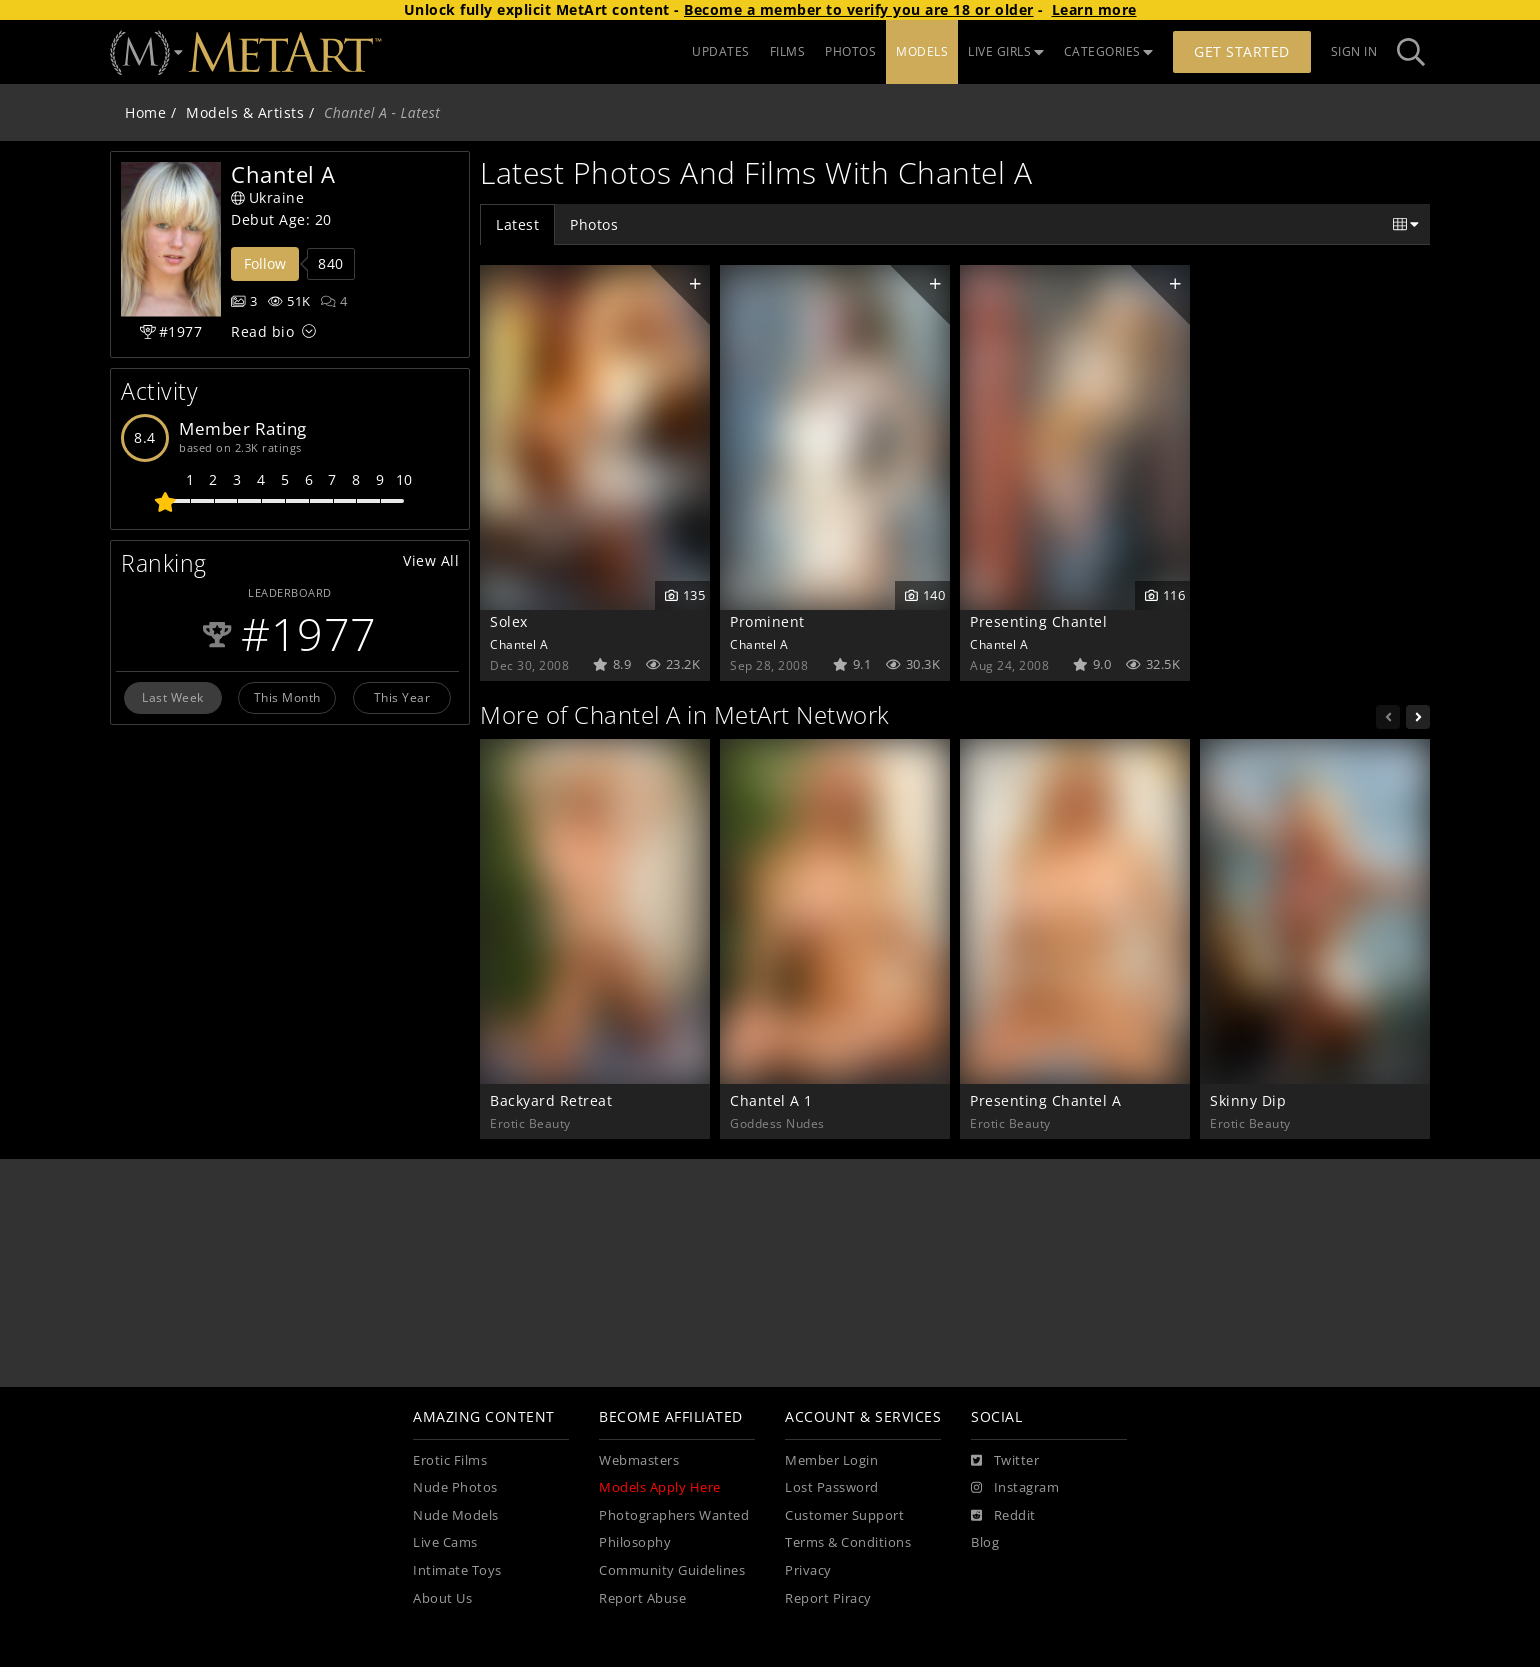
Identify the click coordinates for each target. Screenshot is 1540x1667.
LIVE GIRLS (1006, 51)
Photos (594, 224)
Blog (985, 1542)
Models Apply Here (660, 1487)
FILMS (788, 51)
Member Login (831, 1460)
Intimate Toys (457, 1570)
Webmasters (639, 1460)
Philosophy (635, 1542)
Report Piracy (828, 1598)
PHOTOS (850, 51)
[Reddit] (1003, 1516)
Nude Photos (455, 1487)
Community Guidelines (672, 1570)
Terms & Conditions (848, 1542)
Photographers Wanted (674, 1515)
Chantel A (519, 644)
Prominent (767, 621)
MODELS (922, 51)
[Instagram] (1015, 1488)
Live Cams (445, 1542)
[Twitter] (1005, 1461)
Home (145, 112)
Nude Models (456, 1515)
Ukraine (267, 197)
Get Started (1242, 51)
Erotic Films (450, 1460)
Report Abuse (642, 1598)
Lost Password (832, 1487)
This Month (287, 697)
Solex (509, 621)
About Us (442, 1598)
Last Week (173, 697)
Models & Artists (245, 112)
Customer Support (844, 1515)
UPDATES (721, 51)
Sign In (1354, 51)
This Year (402, 697)
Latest (517, 224)
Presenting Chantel (1038, 621)
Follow (265, 263)
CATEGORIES (1109, 51)
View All (431, 560)
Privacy (808, 1570)
